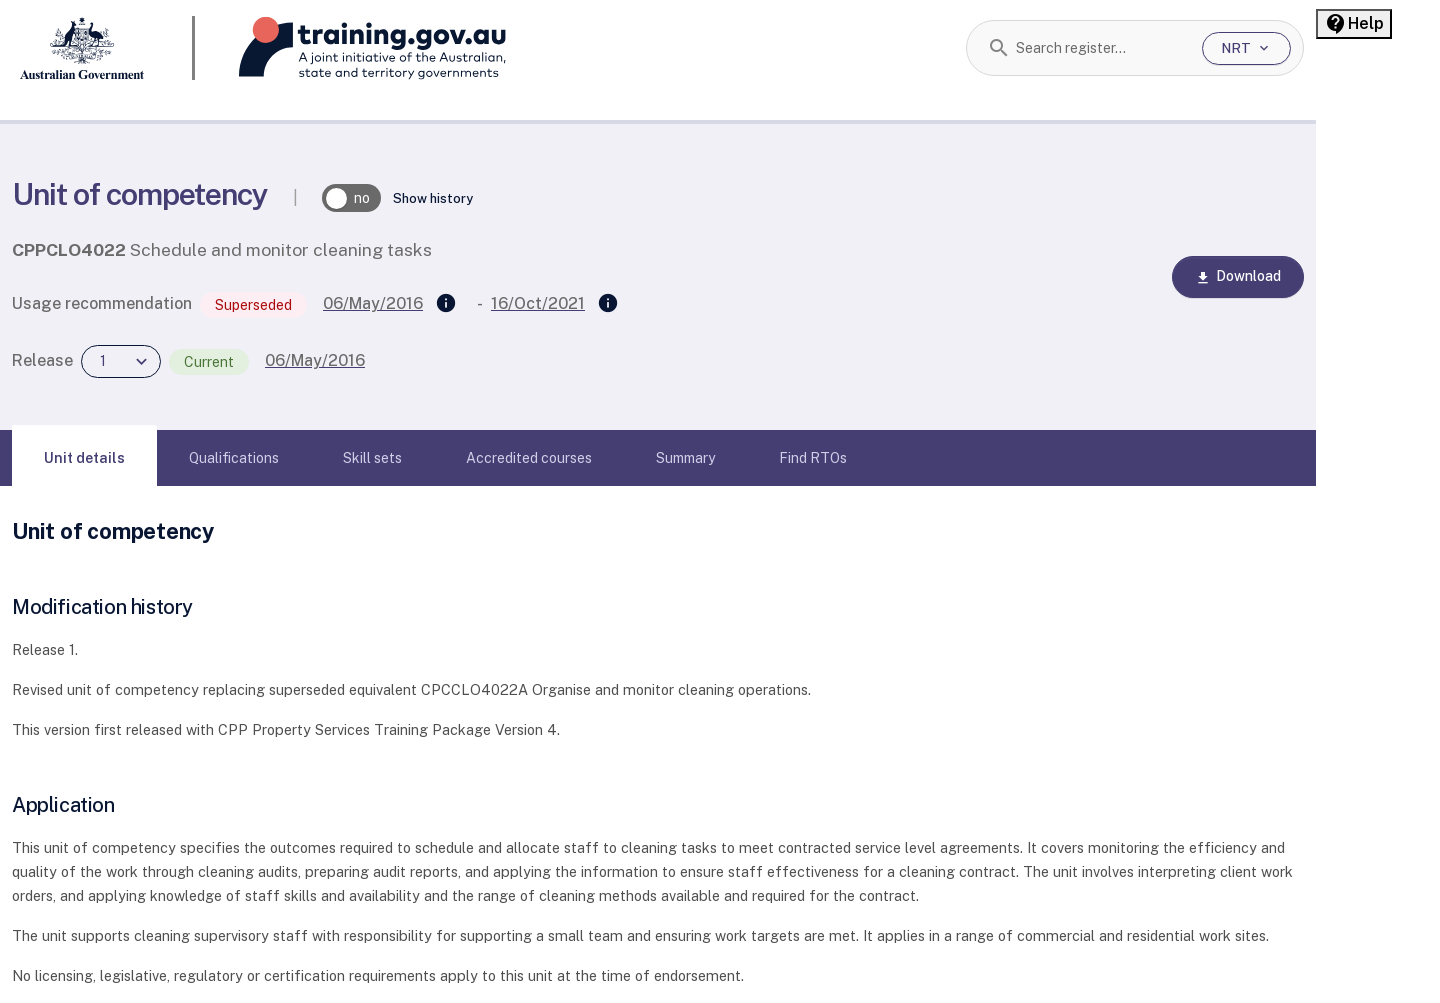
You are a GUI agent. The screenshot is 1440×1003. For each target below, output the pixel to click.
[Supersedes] (446, 304)
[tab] (84, 458)
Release (42, 360)
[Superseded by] (608, 304)
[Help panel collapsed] (1354, 24)
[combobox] (1101, 48)
